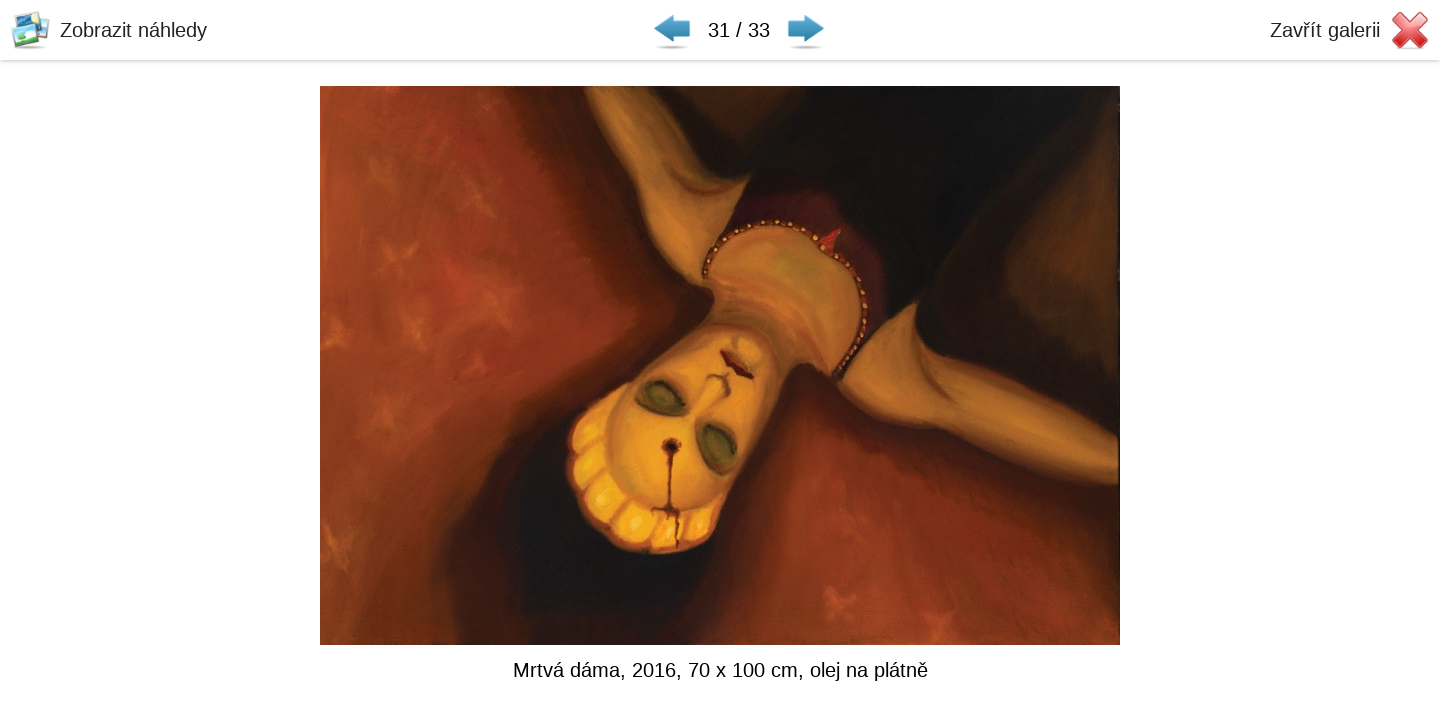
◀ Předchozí (672, 30)
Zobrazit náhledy (133, 30)
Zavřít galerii (1325, 30)
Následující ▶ (806, 30)
